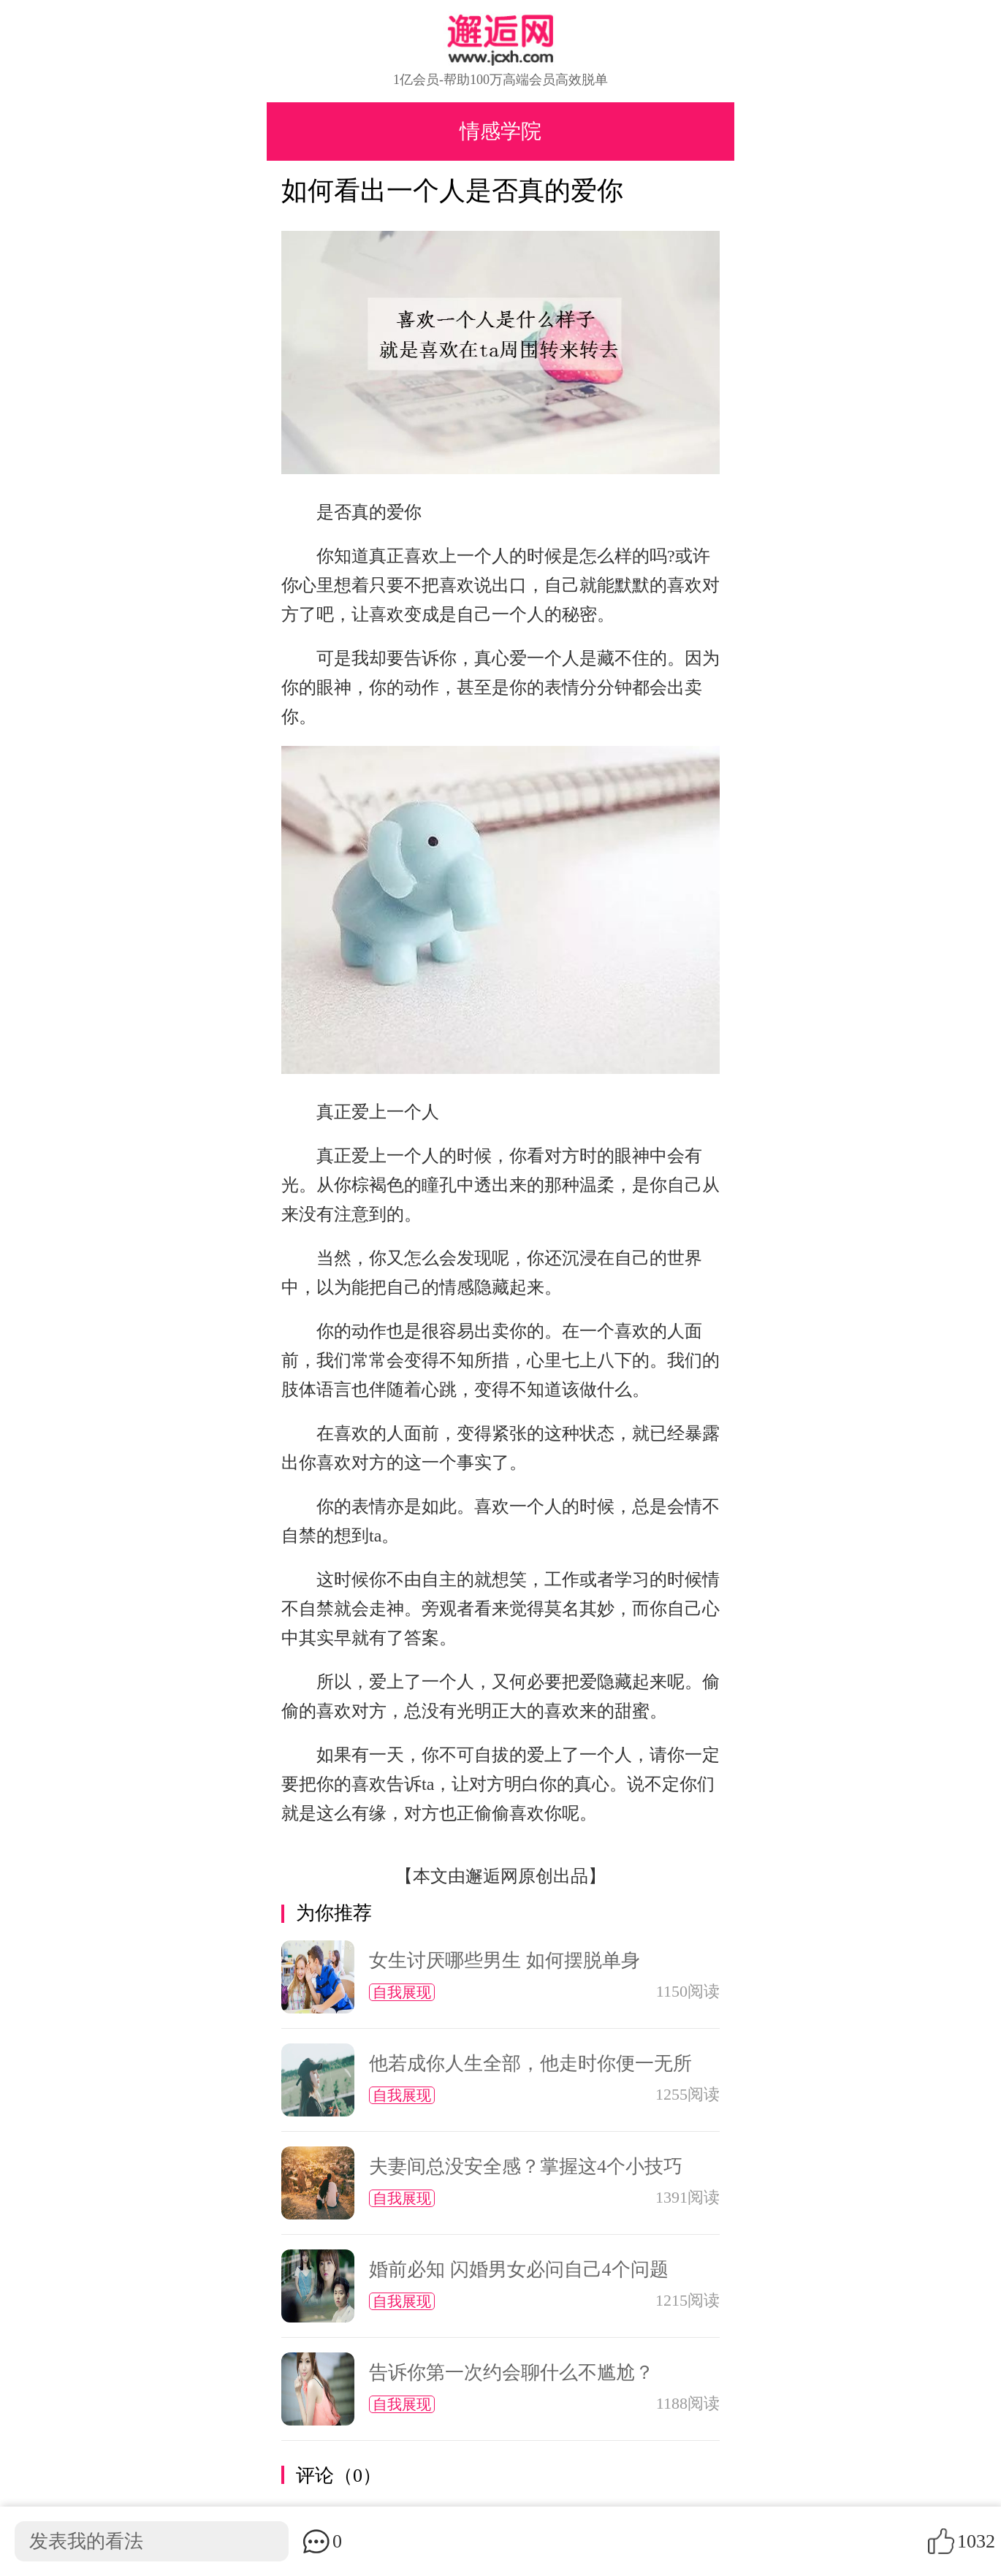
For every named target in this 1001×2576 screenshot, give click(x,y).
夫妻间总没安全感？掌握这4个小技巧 (525, 2166)
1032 (976, 2541)
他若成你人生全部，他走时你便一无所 (530, 2063)
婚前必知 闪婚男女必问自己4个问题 (519, 2269)
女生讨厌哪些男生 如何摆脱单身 (504, 1960)
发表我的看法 (86, 2541)
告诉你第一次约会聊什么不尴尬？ (511, 2372)
